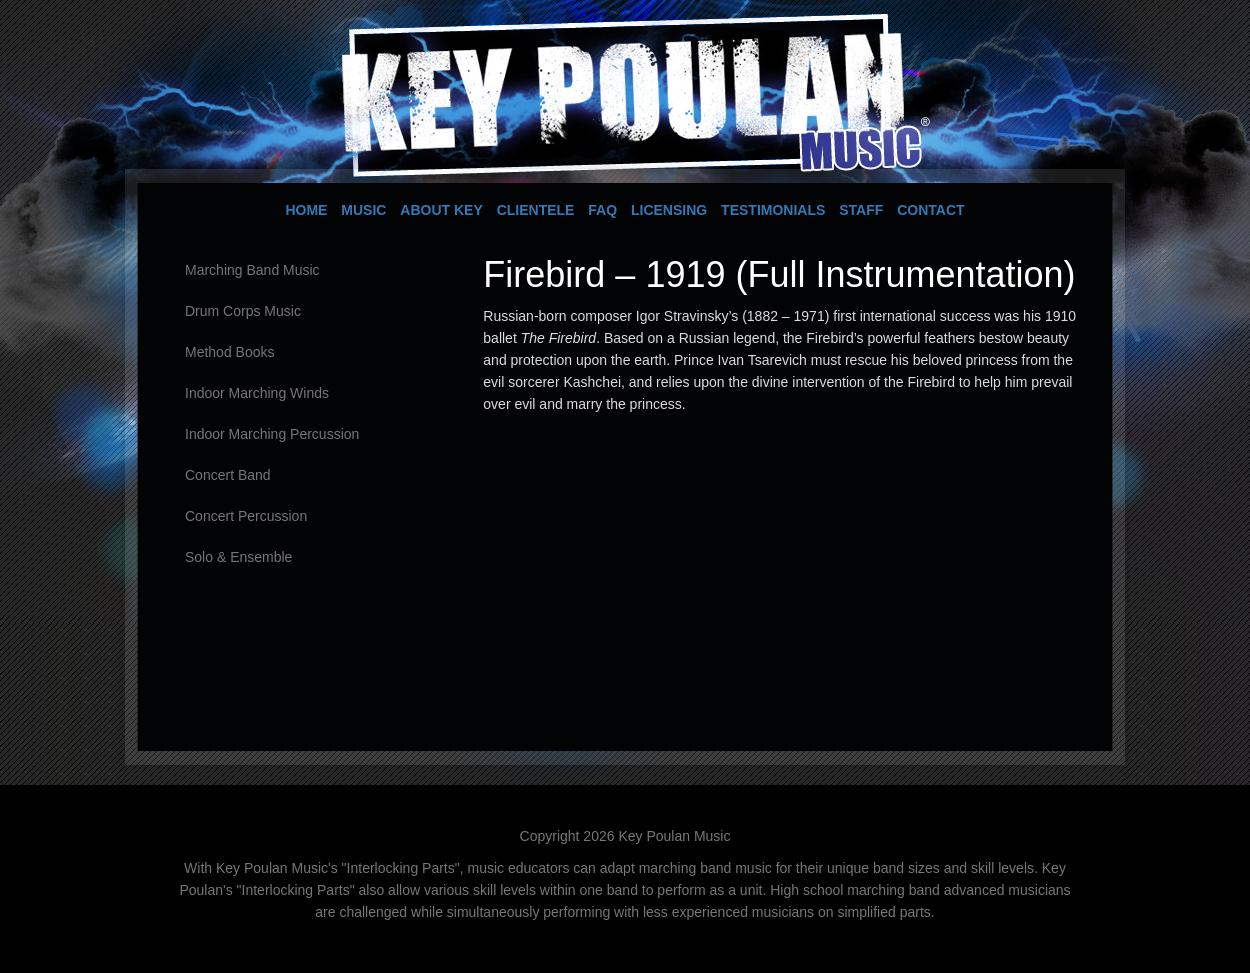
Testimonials (773, 210)
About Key (441, 210)
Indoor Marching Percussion (272, 434)
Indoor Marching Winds (257, 393)
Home (306, 210)
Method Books (230, 352)
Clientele (536, 210)
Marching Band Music (252, 270)
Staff (861, 210)
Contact (930, 210)
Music (363, 210)
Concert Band (228, 475)
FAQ (602, 210)
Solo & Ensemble (238, 557)
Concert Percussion (246, 516)
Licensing (669, 210)
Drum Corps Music (243, 311)
